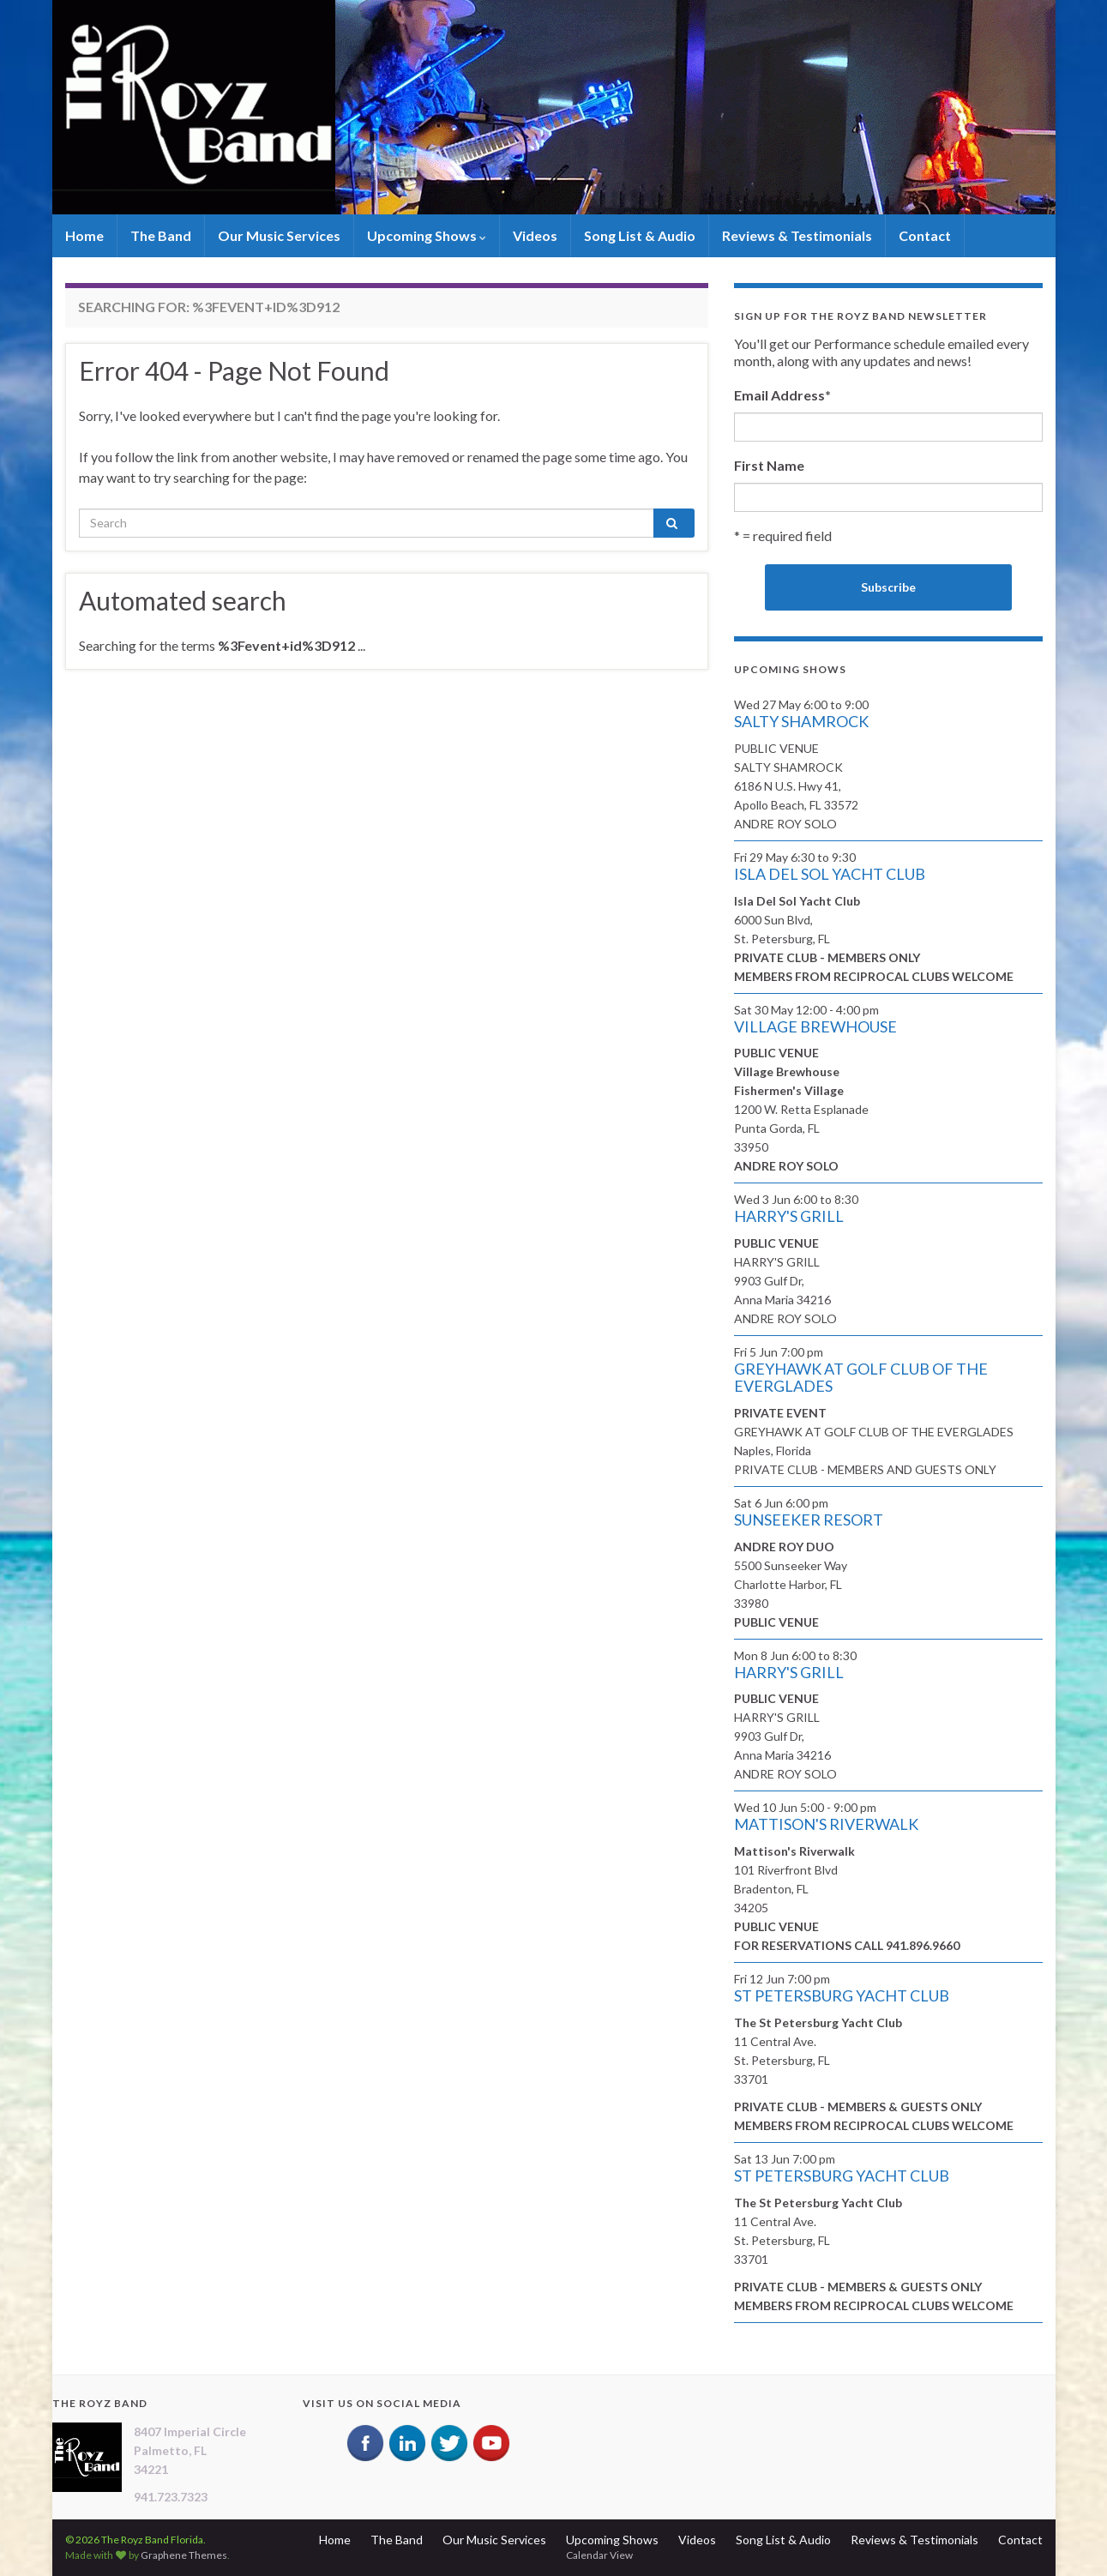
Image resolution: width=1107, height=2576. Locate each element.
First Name (769, 465)
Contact (925, 235)
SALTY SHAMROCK (801, 721)
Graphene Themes (184, 2555)
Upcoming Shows (426, 235)
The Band (160, 235)
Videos (535, 235)
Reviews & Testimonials (797, 235)
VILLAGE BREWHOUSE (815, 1026)
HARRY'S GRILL (789, 1216)
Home (84, 235)
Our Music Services (279, 235)
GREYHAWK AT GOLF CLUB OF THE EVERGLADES (861, 1377)
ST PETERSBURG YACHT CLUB (841, 1995)
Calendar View (599, 2555)
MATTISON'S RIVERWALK (826, 1824)
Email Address (782, 395)
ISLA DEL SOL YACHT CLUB (829, 873)
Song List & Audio (639, 235)
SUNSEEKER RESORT (808, 1519)
